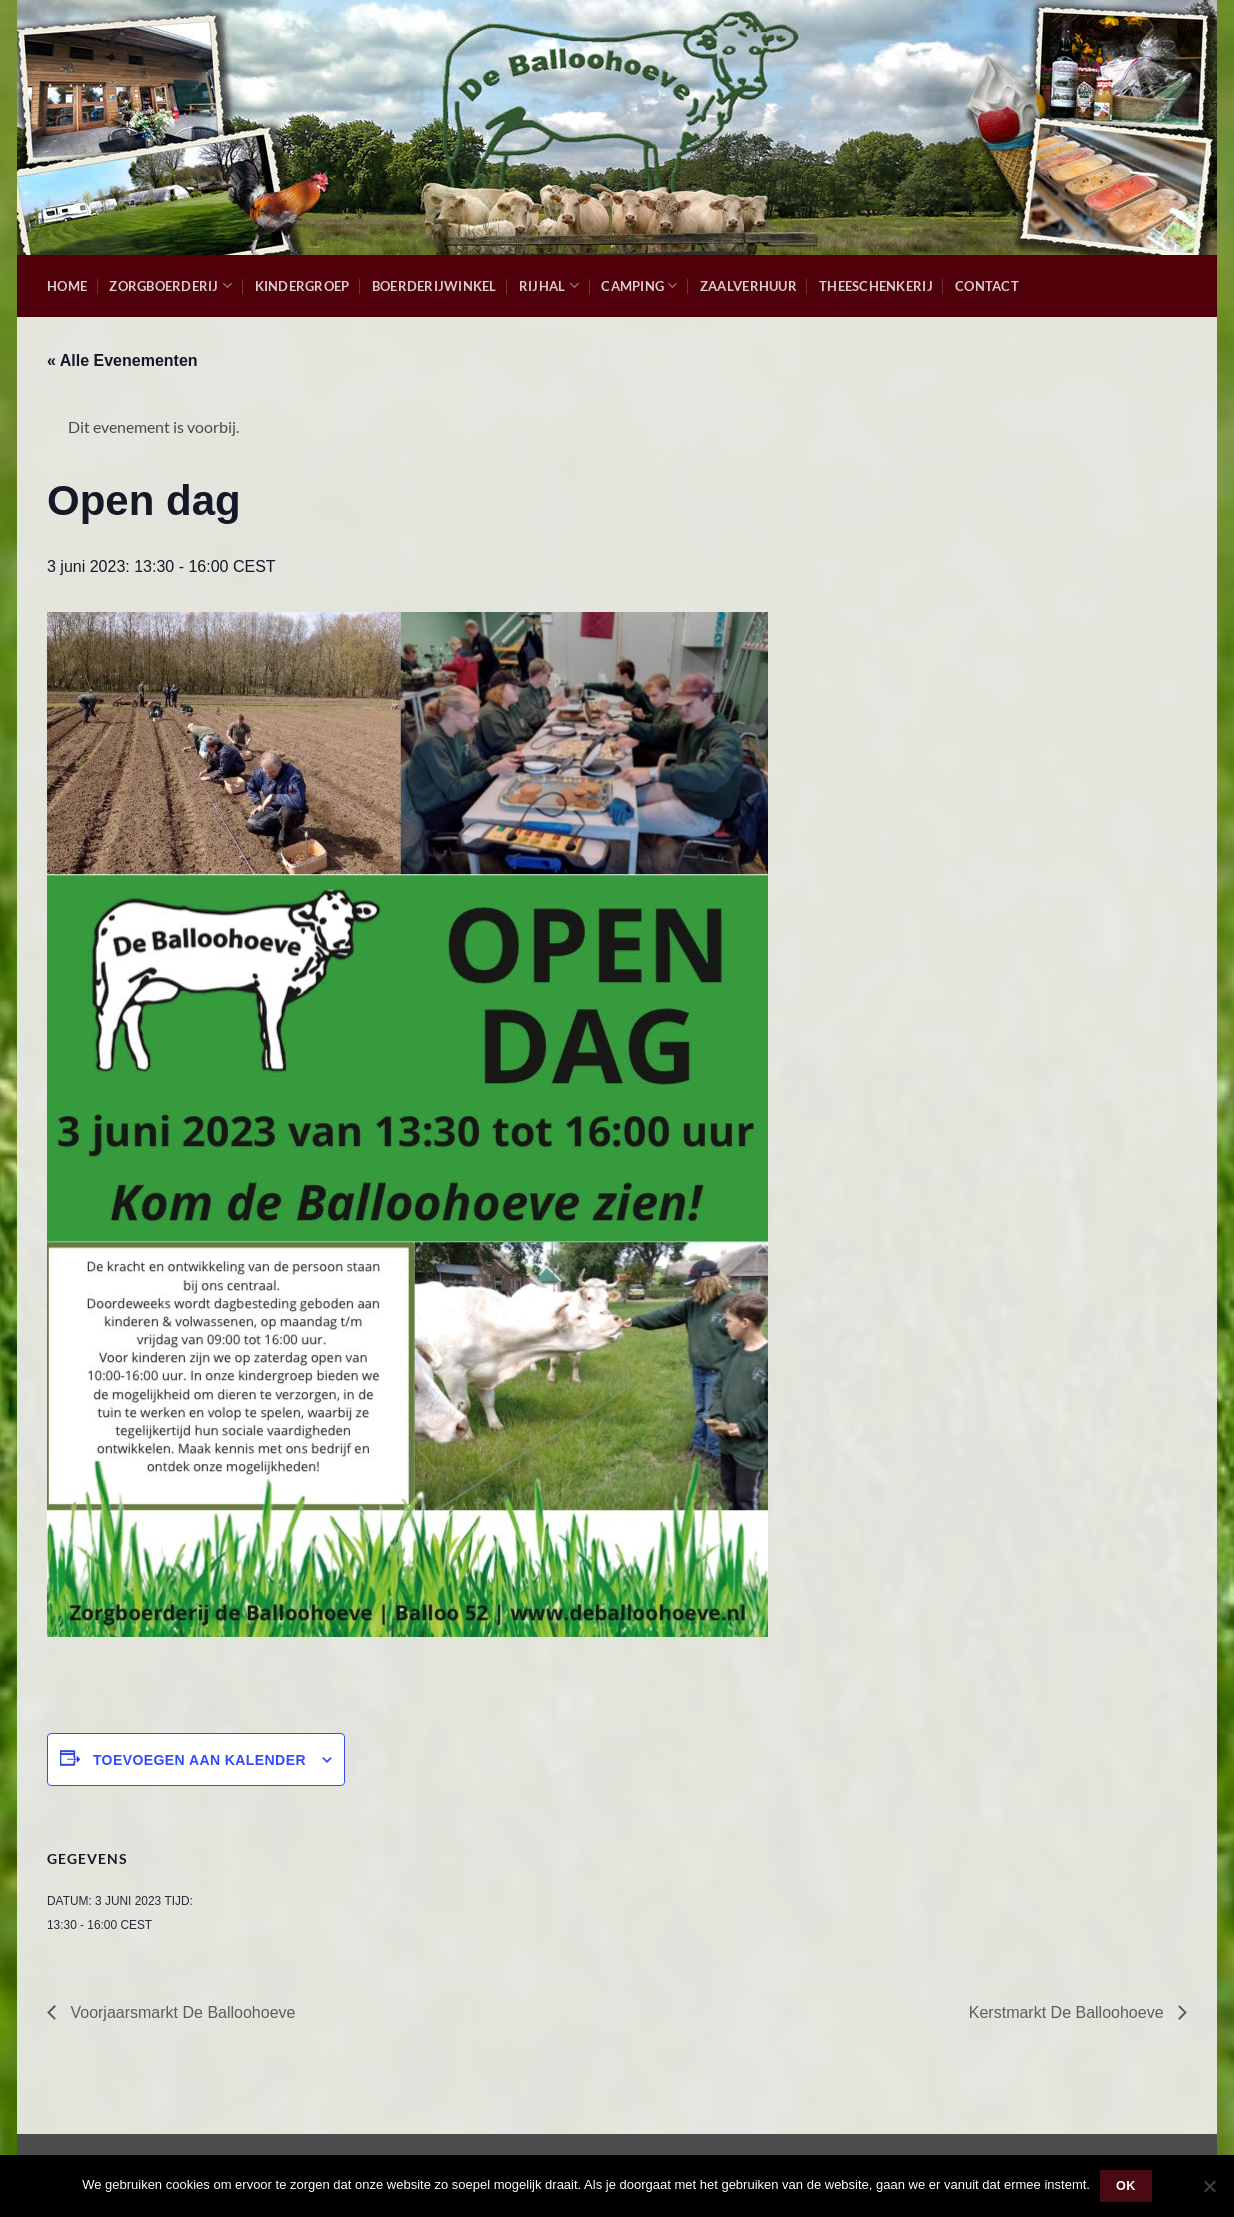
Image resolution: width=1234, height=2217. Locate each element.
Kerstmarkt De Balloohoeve (1068, 2012)
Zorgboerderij (170, 285)
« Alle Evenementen (122, 360)
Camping (639, 285)
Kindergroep (302, 286)
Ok (1126, 2186)
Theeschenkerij (876, 286)
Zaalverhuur (748, 286)
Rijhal (549, 285)
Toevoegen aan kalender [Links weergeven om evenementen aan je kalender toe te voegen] (199, 1760)
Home (67, 286)
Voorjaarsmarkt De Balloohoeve (180, 2012)
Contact (987, 286)
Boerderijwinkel (434, 286)
